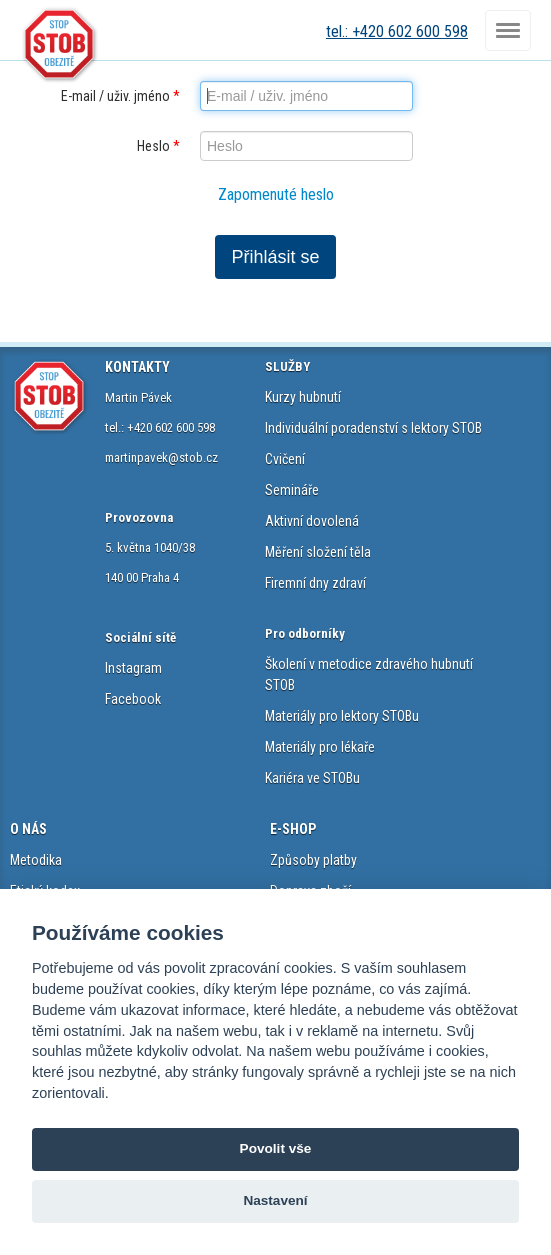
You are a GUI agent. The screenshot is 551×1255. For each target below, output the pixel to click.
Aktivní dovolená (312, 521)
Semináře (292, 490)
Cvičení (285, 459)
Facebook (133, 699)
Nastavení (275, 1200)
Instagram (133, 668)
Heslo (158, 146)
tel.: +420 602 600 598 (397, 31)
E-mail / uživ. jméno (120, 96)
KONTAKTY (137, 367)
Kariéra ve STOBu (312, 778)
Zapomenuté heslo (276, 194)
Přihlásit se (275, 257)
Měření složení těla (318, 552)
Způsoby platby (313, 860)
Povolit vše (276, 1148)
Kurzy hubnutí (303, 397)
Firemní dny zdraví (315, 583)
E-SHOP (293, 829)
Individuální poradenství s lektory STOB (373, 428)
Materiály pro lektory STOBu (342, 716)
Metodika (36, 860)
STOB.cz (60, 45)
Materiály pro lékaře (320, 747)
